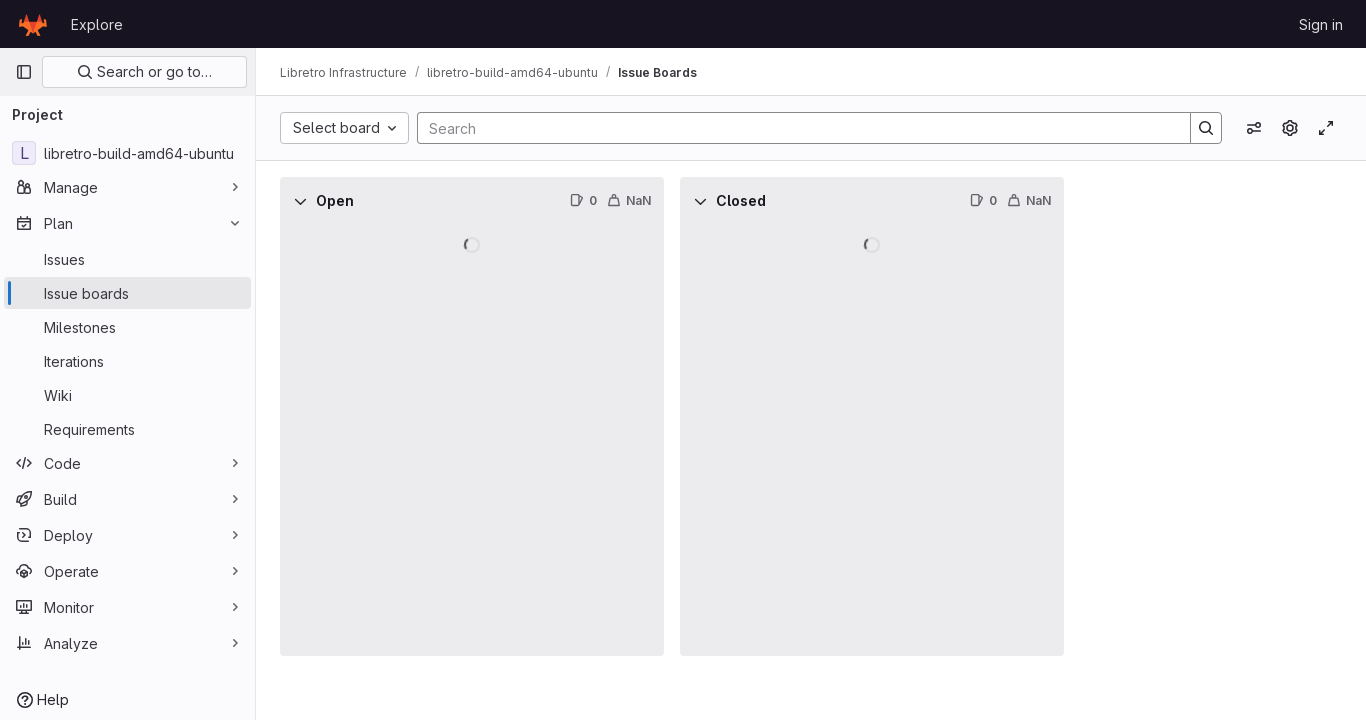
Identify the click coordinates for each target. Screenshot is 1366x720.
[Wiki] (127, 395)
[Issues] (127, 259)
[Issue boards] (127, 293)
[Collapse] (300, 201)
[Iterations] (127, 361)
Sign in (1321, 24)
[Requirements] (127, 429)
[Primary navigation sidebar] (24, 72)
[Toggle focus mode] (1326, 128)
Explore (97, 24)
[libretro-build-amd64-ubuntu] (127, 153)
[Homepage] (33, 24)
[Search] (794, 128)
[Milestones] (127, 327)
